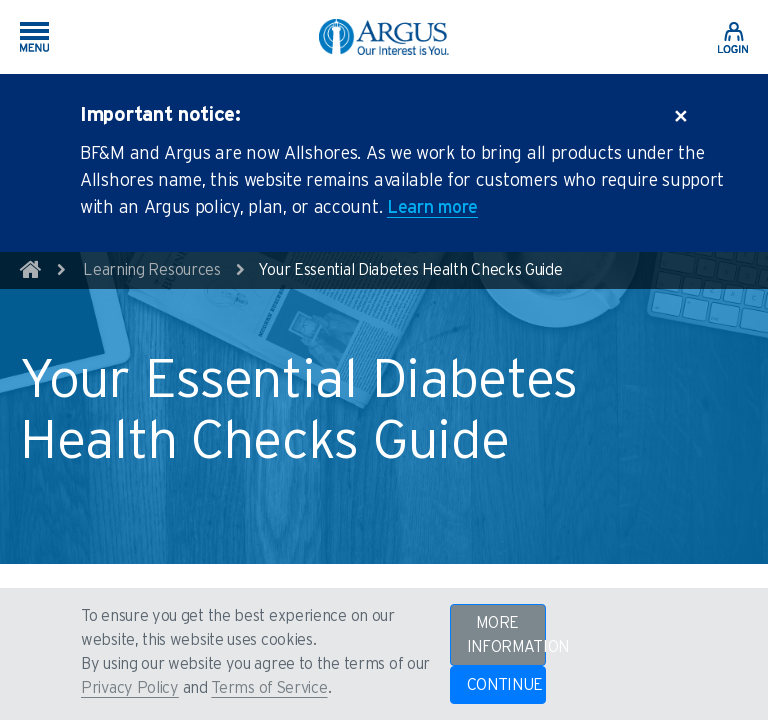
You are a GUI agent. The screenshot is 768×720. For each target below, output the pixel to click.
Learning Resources (152, 270)
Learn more (432, 208)
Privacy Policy (130, 688)
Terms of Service (269, 688)
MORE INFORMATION (506, 635)
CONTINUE (505, 685)
